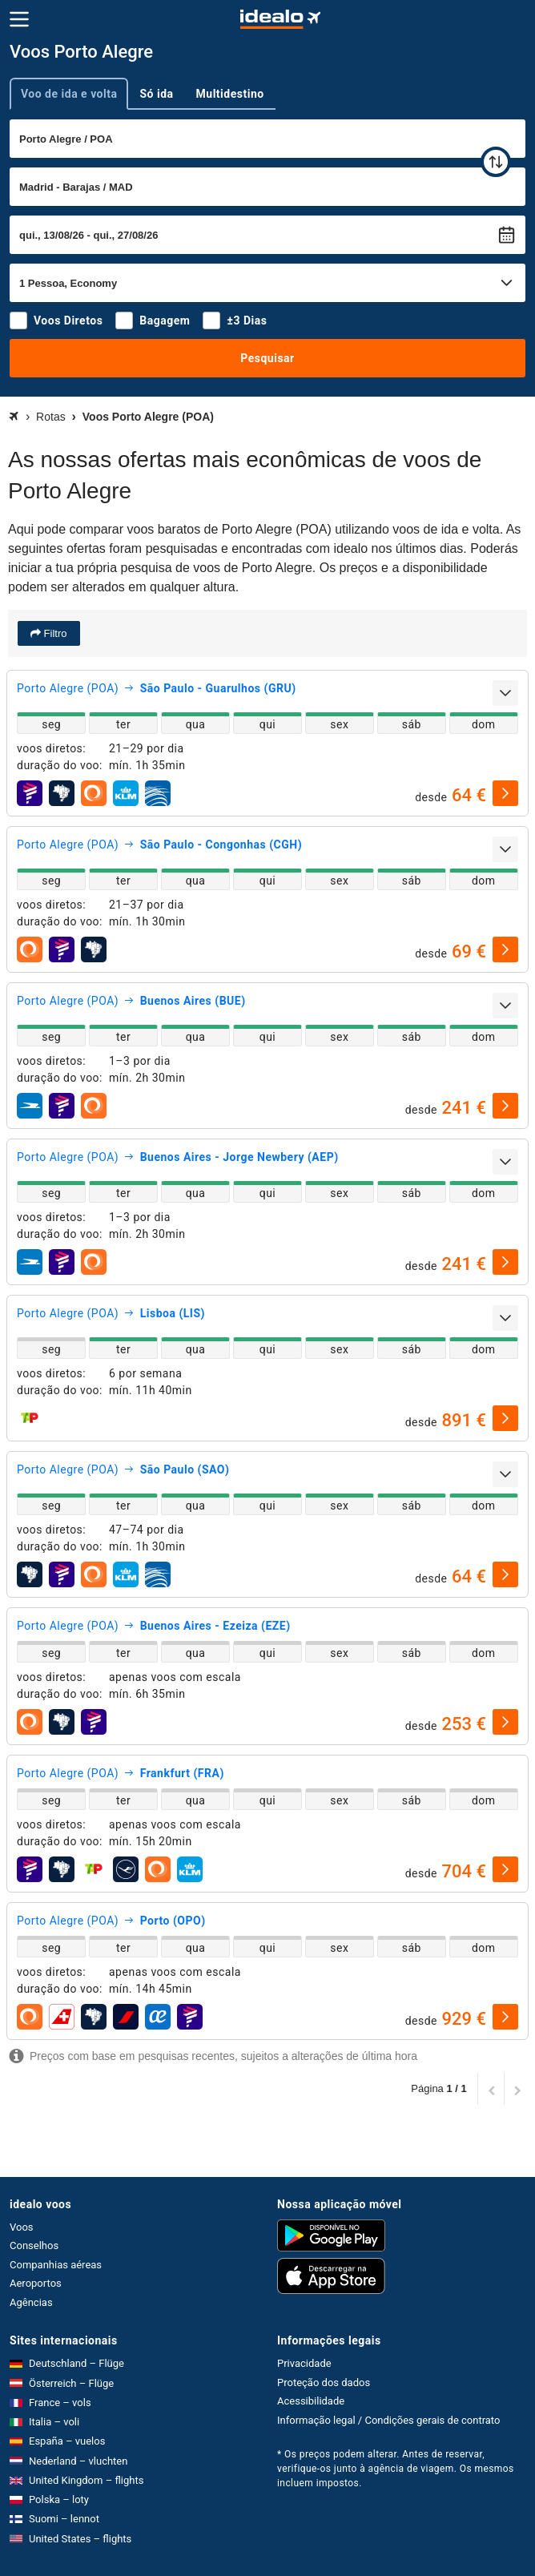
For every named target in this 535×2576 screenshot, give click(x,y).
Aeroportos (36, 2283)
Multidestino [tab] (230, 93)
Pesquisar (267, 358)
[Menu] (19, 19)
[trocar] (496, 162)
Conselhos (34, 2245)
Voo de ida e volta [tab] (69, 93)
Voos (22, 2227)
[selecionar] (505, 793)
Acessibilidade (310, 2401)
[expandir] (505, 693)
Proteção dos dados (323, 2382)
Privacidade (304, 2363)
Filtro (54, 633)
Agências (31, 2302)
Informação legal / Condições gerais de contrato (388, 2420)
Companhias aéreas (56, 2265)
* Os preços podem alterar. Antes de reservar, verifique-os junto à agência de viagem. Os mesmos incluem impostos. (395, 2469)
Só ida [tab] (156, 93)
